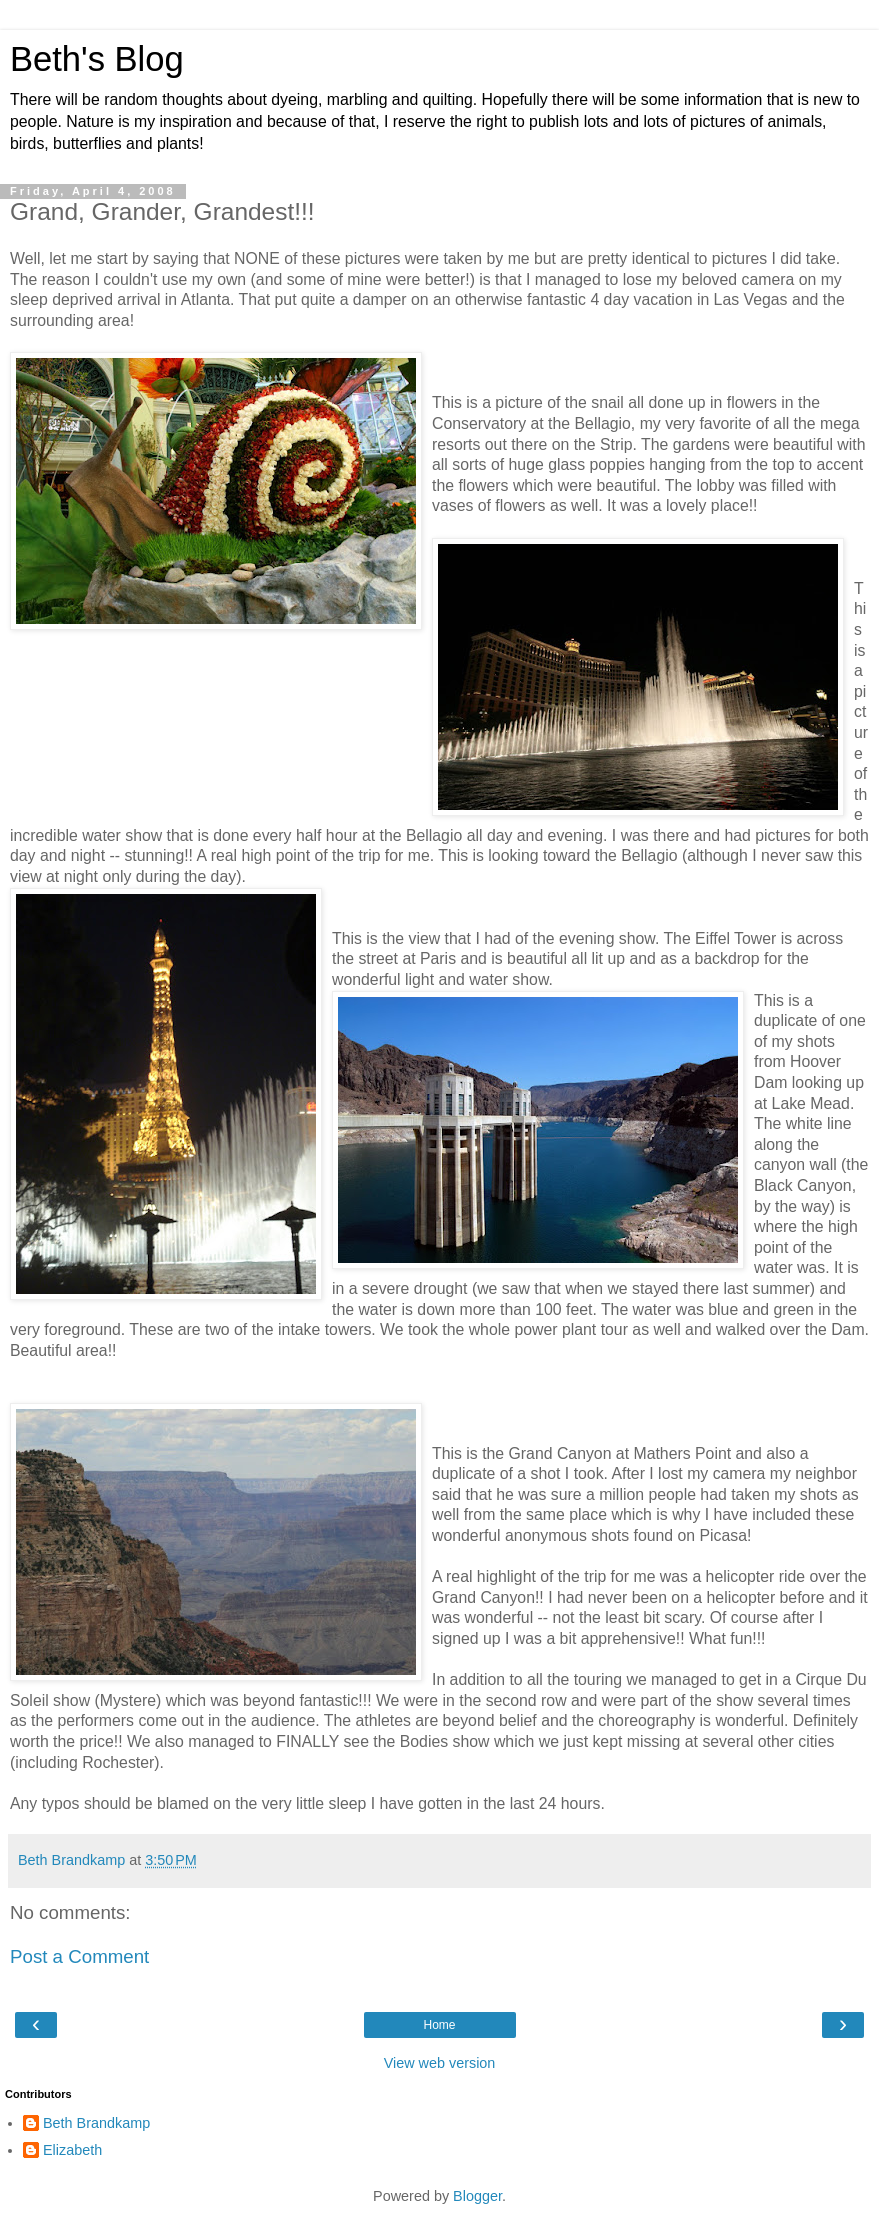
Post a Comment (79, 1956)
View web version (440, 2063)
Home (439, 2025)
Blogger (477, 2196)
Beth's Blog (97, 59)
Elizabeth (72, 2150)
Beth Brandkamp (96, 2123)
